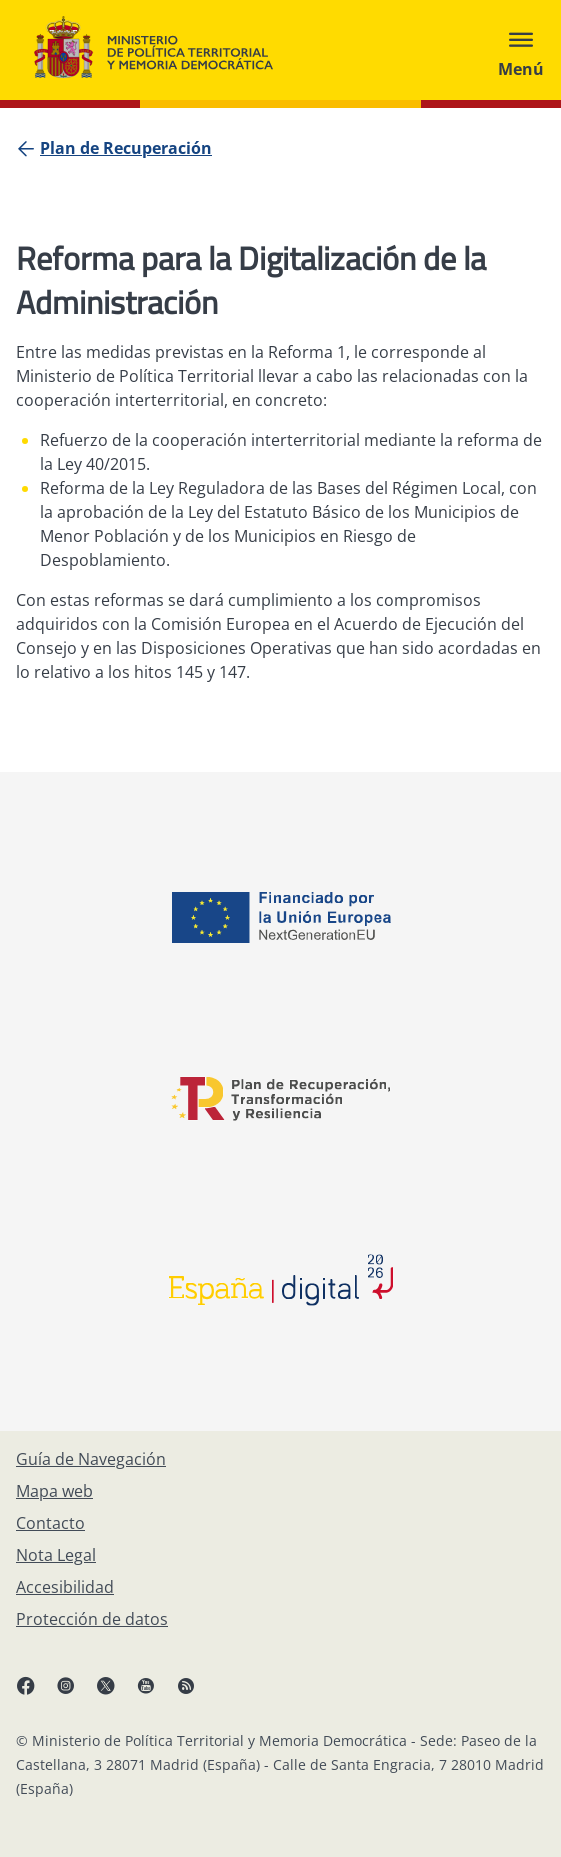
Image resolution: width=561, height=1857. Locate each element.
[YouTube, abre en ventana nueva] (156, 1693)
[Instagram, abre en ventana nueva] (76, 1693)
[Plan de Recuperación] (126, 148)
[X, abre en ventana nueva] (116, 1693)
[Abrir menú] (521, 50)
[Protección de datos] (92, 1619)
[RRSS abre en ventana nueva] (196, 1693)
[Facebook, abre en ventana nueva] (36, 1693)
